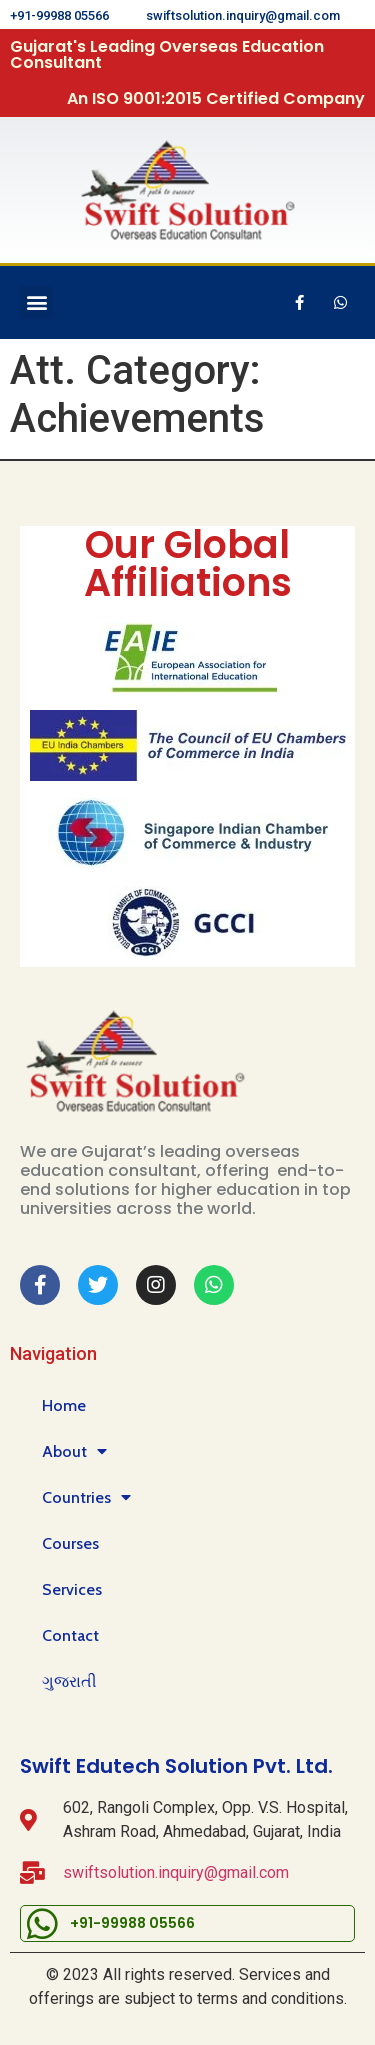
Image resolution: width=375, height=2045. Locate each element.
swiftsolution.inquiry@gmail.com (243, 15)
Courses (70, 1543)
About (74, 1451)
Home (64, 1405)
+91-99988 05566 (59, 15)
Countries (86, 1497)
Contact (70, 1635)
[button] (36, 302)
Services (72, 1589)
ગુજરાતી (69, 1681)
